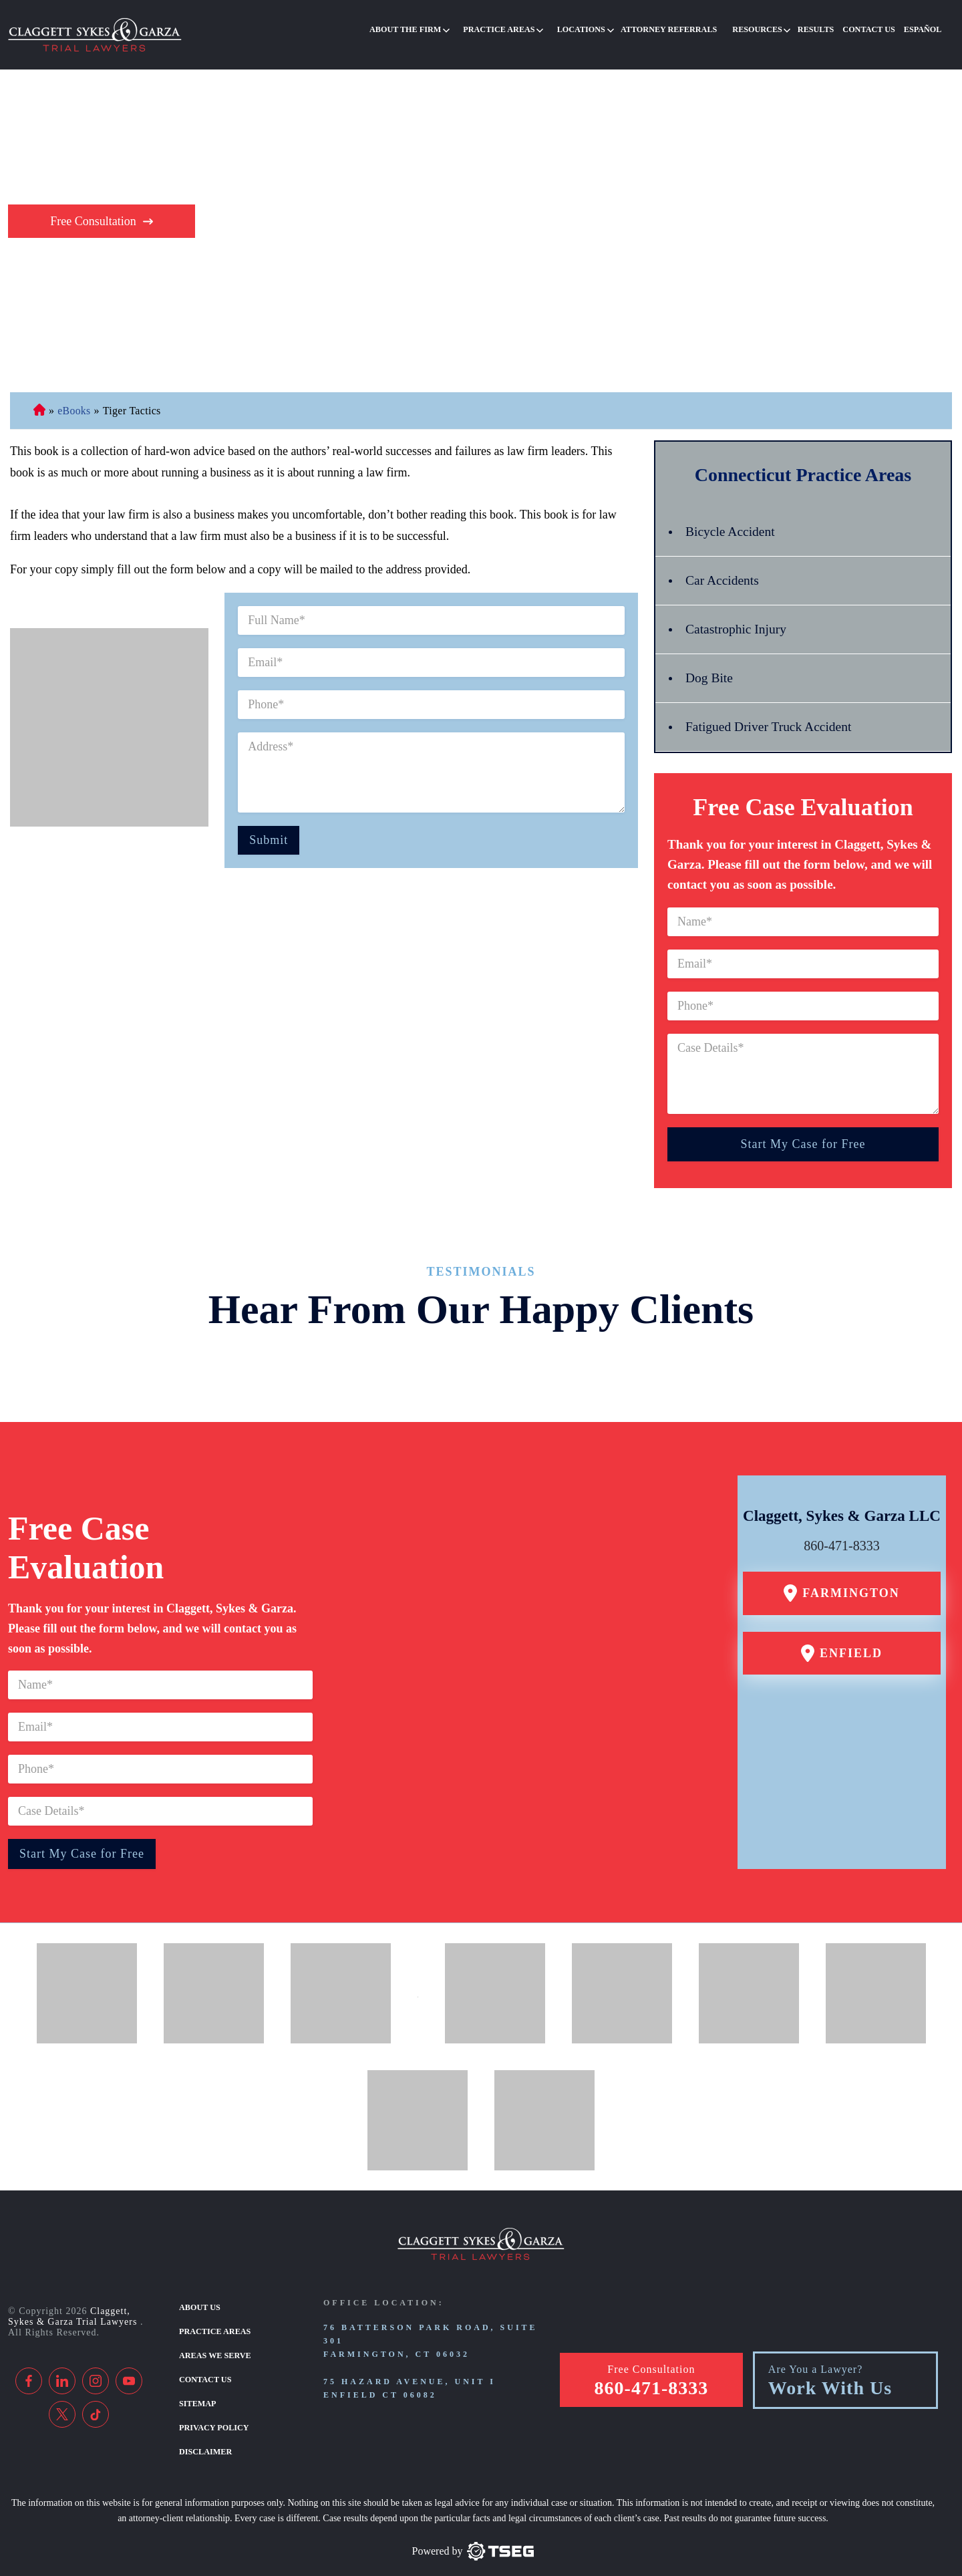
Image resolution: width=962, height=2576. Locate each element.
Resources (766, 29)
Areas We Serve (214, 2340)
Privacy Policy (213, 2410)
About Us (199, 2292)
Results (822, 29)
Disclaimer (205, 2434)
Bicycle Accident (731, 517)
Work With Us (830, 2372)
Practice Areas (517, 29)
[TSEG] (473, 2534)
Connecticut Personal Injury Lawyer (39, 396)
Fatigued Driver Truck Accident (770, 712)
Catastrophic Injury (737, 614)
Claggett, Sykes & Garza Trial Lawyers (74, 2301)
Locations (597, 29)
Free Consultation (93, 206)
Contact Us (873, 29)
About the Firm (426, 29)
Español (924, 29)
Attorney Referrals (681, 29)
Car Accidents (723, 566)
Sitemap (197, 2387)
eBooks (74, 396)
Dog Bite (709, 663)
